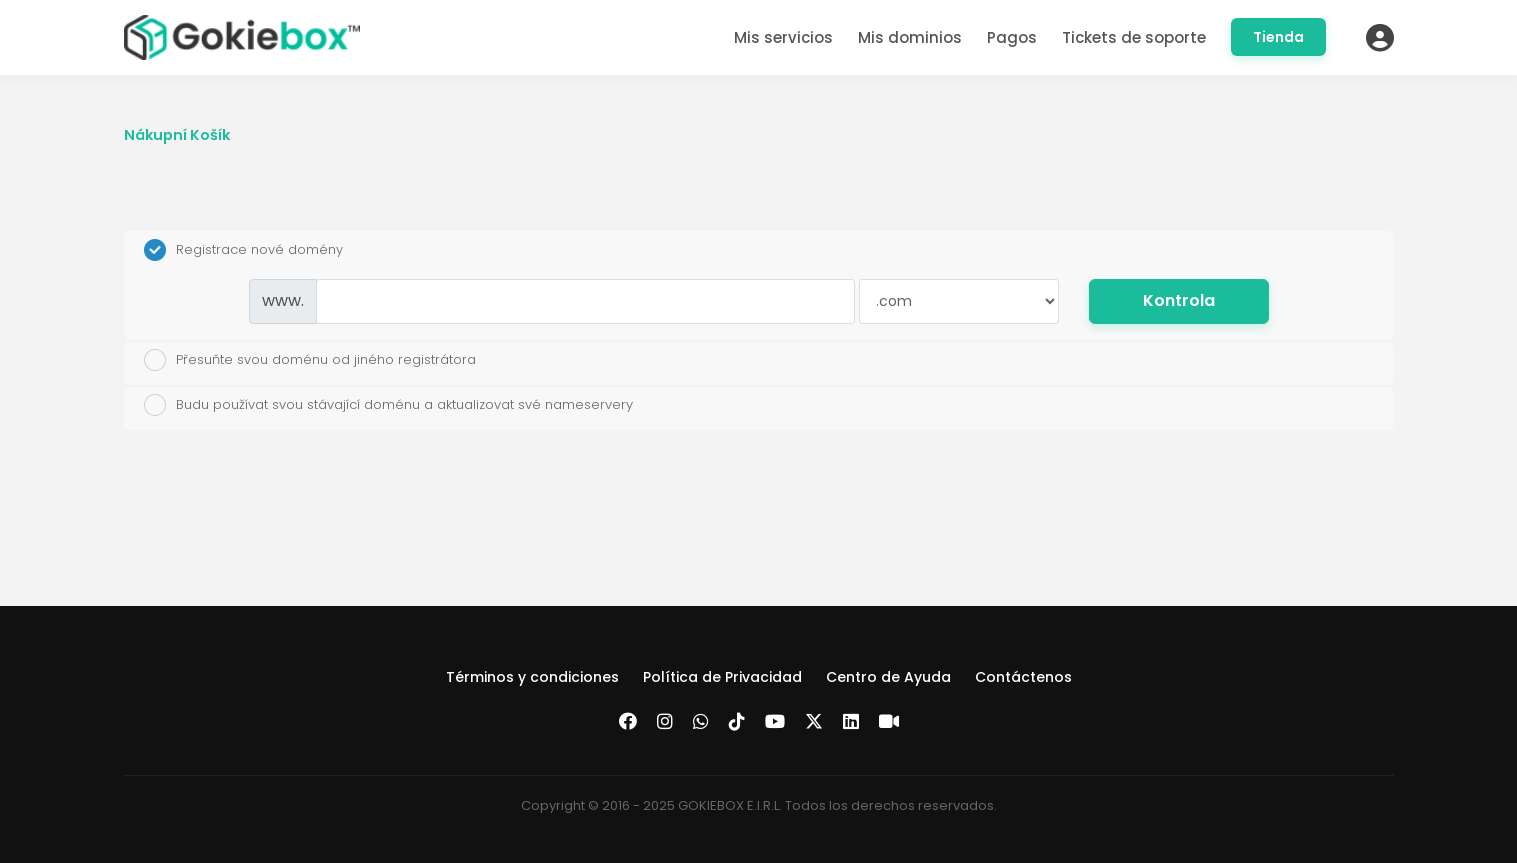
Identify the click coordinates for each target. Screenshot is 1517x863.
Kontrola (1179, 300)
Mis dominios (910, 37)
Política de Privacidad (722, 677)
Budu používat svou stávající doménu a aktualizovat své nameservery (388, 405)
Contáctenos (1023, 677)
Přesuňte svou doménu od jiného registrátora (310, 360)
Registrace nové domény (243, 250)
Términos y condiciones (532, 677)
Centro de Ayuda (888, 677)
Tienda (1278, 37)
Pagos (1012, 37)
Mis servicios (783, 37)
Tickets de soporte (1134, 37)
